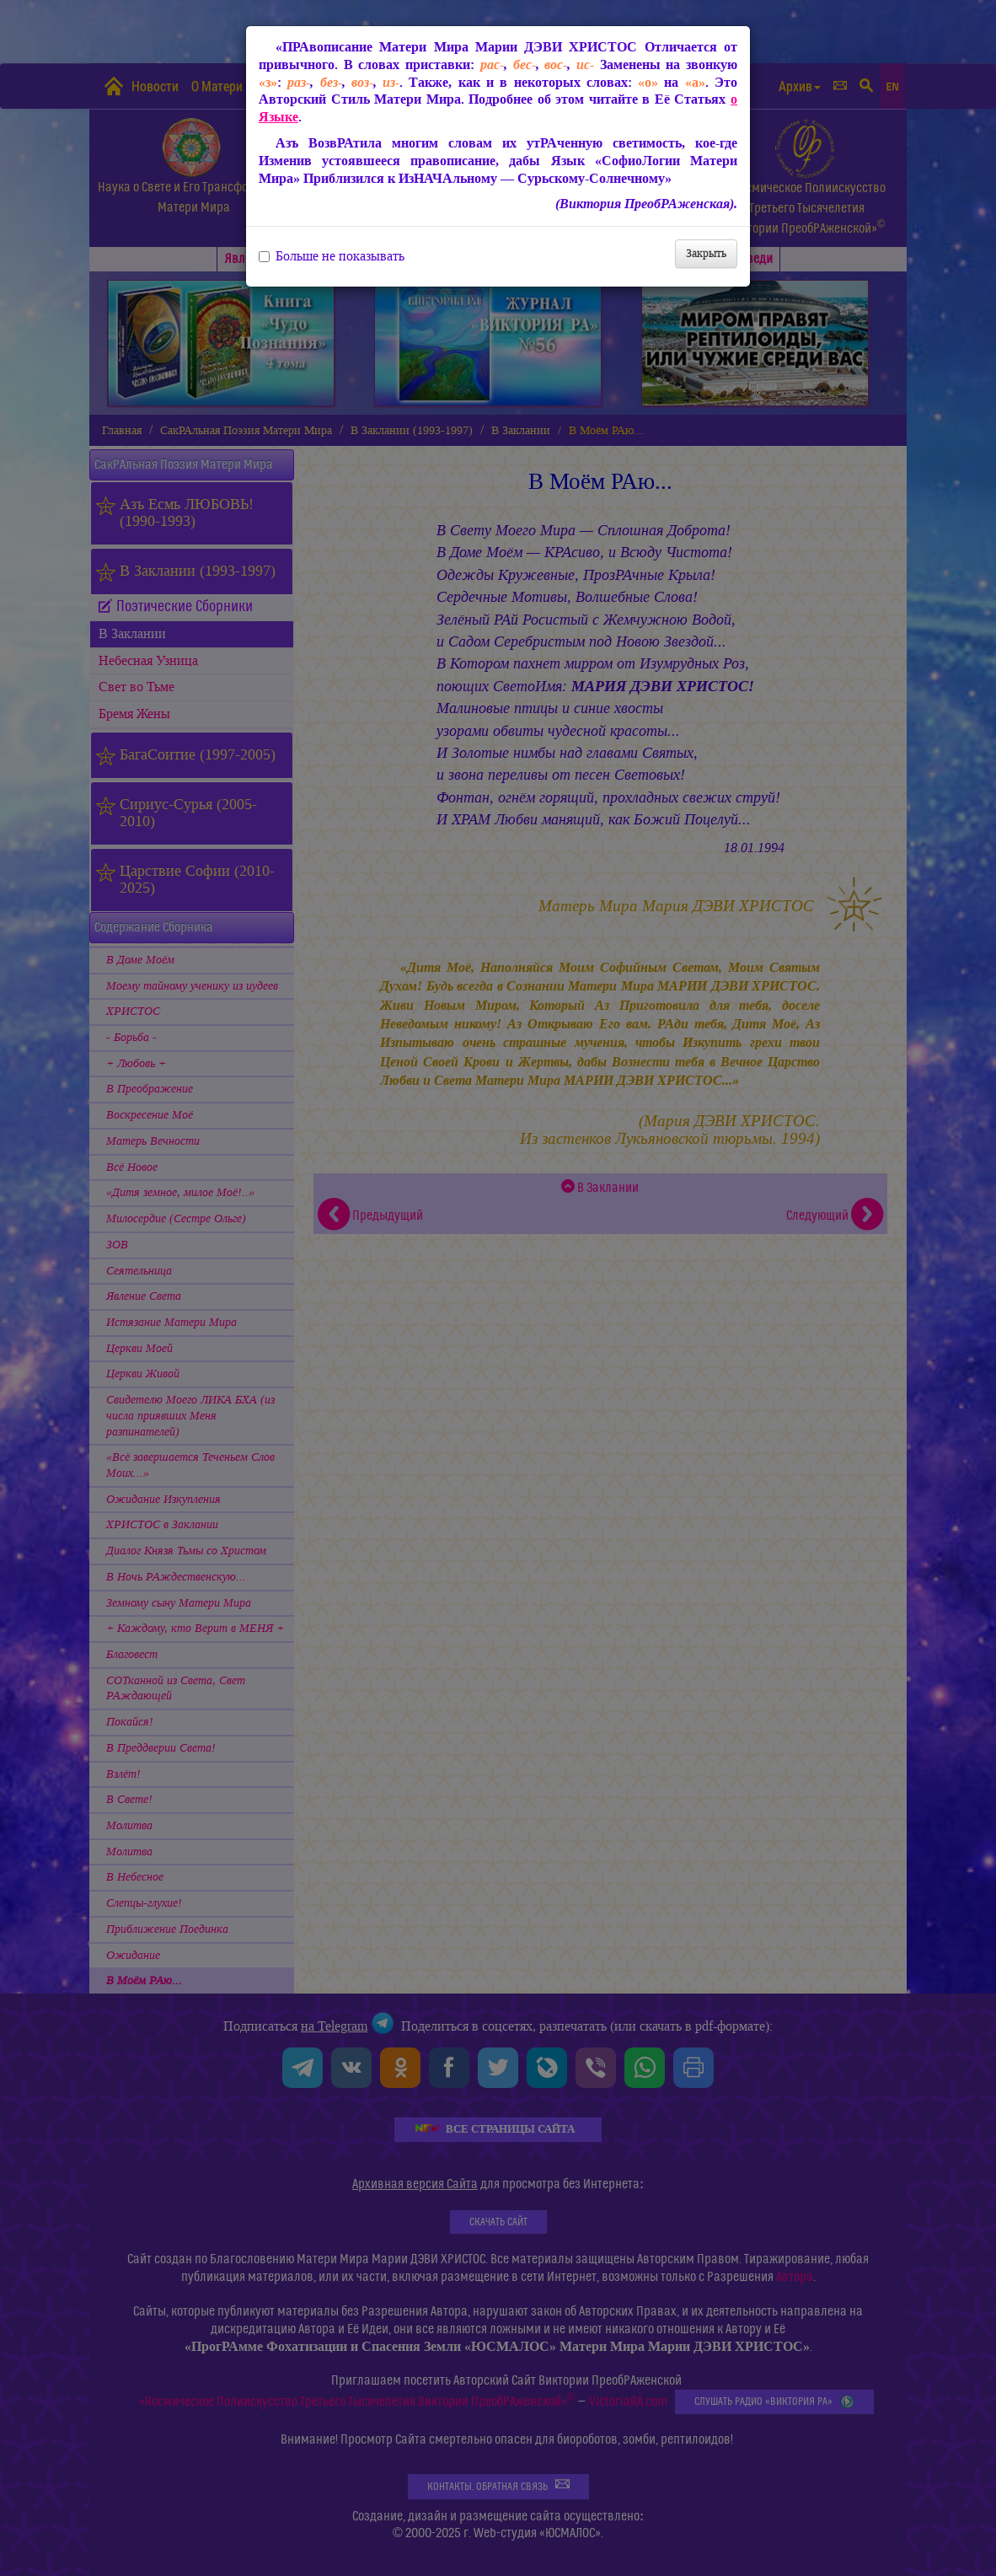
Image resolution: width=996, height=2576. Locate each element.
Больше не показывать (331, 256)
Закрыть (706, 253)
